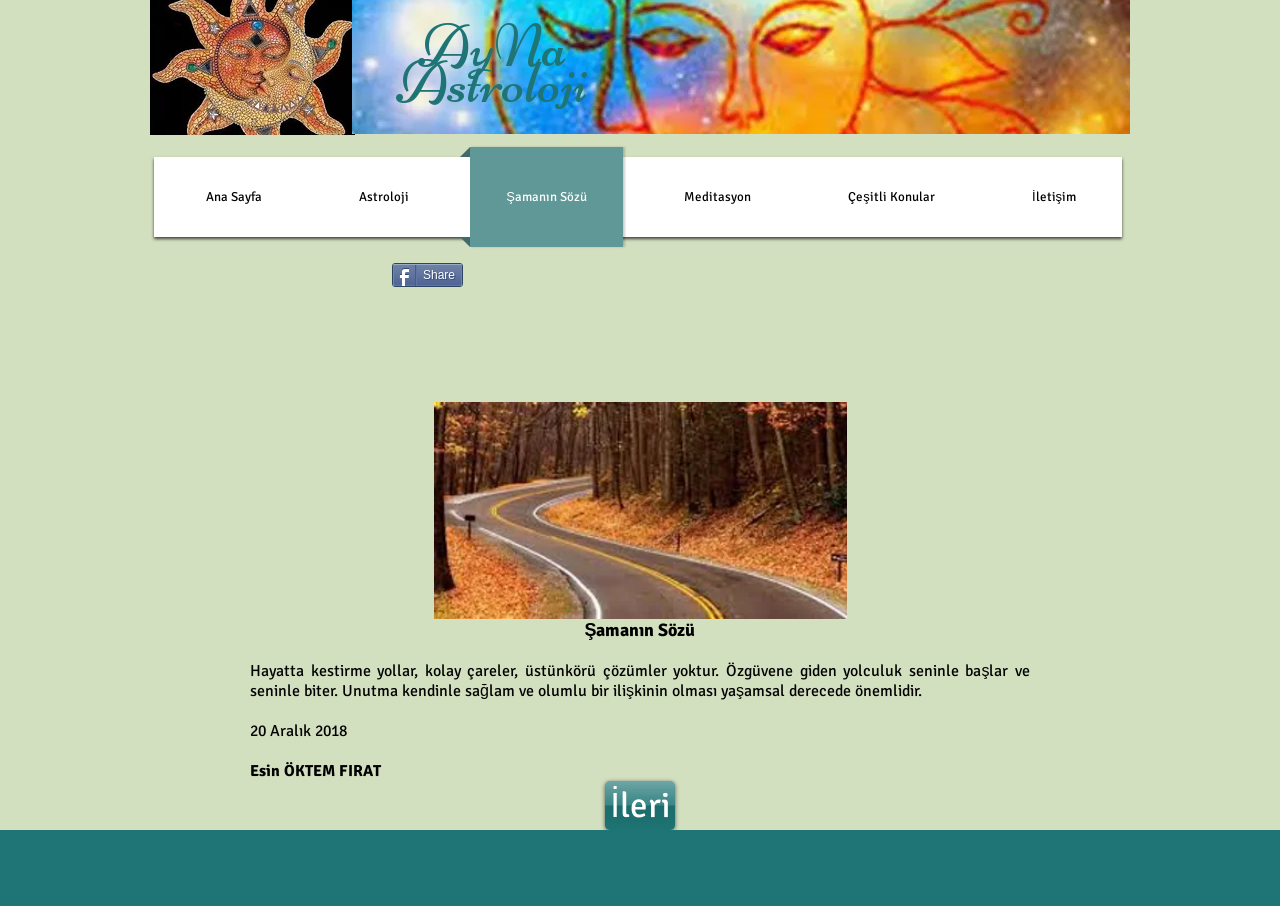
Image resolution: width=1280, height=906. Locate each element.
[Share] (427, 275)
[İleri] (640, 805)
